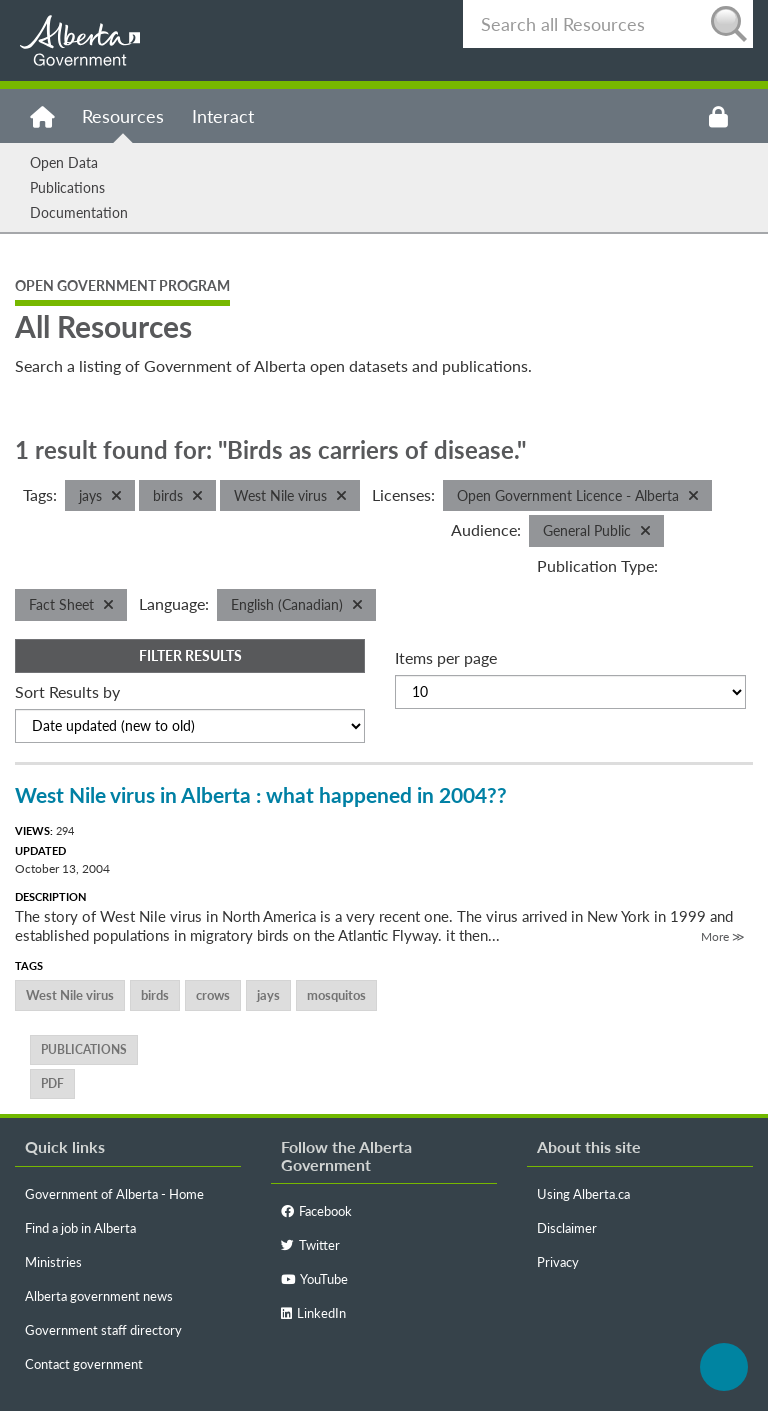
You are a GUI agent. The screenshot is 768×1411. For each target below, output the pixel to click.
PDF (52, 1083)
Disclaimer (567, 1228)
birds (155, 995)
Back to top (724, 1367)
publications (84, 1049)
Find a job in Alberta (80, 1228)
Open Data (64, 162)
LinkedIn (313, 1313)
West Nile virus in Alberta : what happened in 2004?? (261, 794)
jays (268, 995)
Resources (123, 116)
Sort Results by (67, 691)
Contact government (84, 1364)
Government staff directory (103, 1330)
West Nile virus (70, 995)
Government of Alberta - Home (114, 1194)
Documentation (79, 212)
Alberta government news (99, 1296)
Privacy (558, 1262)
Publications (67, 187)
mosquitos (336, 995)
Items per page (446, 657)
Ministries (53, 1262)
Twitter (310, 1245)
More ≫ (723, 936)
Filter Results (190, 655)
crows (213, 995)
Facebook (316, 1211)
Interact (223, 116)
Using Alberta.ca (583, 1194)
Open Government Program (122, 285)
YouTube (314, 1279)
